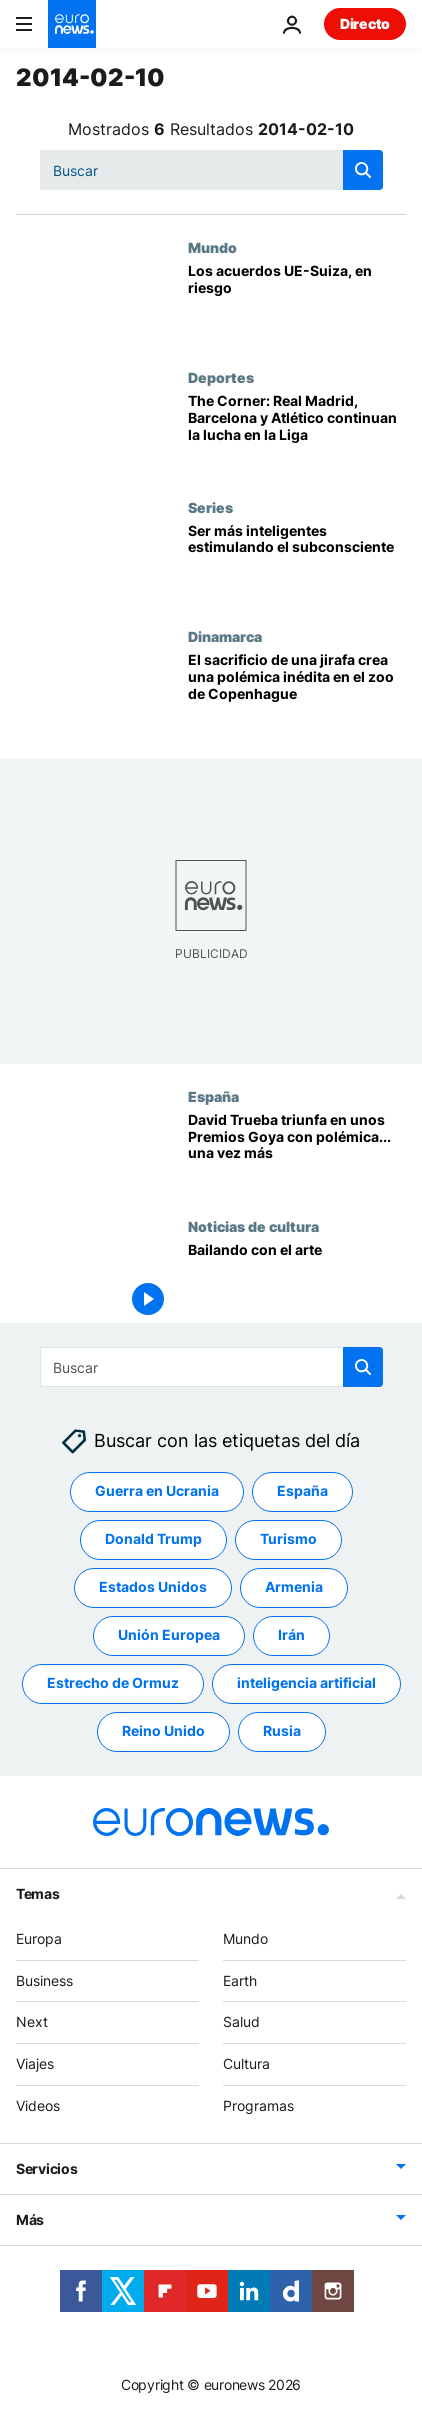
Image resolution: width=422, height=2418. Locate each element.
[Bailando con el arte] (297, 1283)
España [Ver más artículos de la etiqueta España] (302, 1491)
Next (32, 2022)
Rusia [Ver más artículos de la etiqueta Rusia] (282, 1731)
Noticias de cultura (253, 1226)
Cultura (246, 2063)
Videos (38, 2105)
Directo (365, 23)
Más (30, 2219)
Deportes (221, 377)
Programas (258, 2105)
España (213, 1096)
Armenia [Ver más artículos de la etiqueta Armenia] (294, 1587)
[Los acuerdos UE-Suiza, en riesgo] (297, 304)
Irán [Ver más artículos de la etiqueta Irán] (291, 1635)
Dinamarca (225, 636)
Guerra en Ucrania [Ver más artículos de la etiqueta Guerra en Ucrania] (157, 1491)
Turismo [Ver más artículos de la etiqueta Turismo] (288, 1539)
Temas (38, 1893)
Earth (240, 1980)
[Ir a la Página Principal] (72, 24)
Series (210, 507)
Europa (39, 1938)
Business (44, 1980)
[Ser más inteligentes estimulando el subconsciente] (297, 564)
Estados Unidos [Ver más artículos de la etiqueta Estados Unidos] (153, 1587)
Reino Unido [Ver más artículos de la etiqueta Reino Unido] (163, 1731)
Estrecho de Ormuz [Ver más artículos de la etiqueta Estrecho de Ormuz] (113, 1683)
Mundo (212, 247)
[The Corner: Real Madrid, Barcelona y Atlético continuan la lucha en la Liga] (297, 434)
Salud (241, 2022)
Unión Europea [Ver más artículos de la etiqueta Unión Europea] (169, 1635)
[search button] (363, 170)
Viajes (35, 2063)
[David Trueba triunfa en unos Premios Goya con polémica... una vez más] (297, 1153)
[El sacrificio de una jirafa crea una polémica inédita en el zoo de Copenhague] (297, 693)
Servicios (46, 2168)
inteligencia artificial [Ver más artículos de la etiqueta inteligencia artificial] (306, 1683)
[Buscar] (211, 170)
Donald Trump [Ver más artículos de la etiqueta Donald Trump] (153, 1539)
